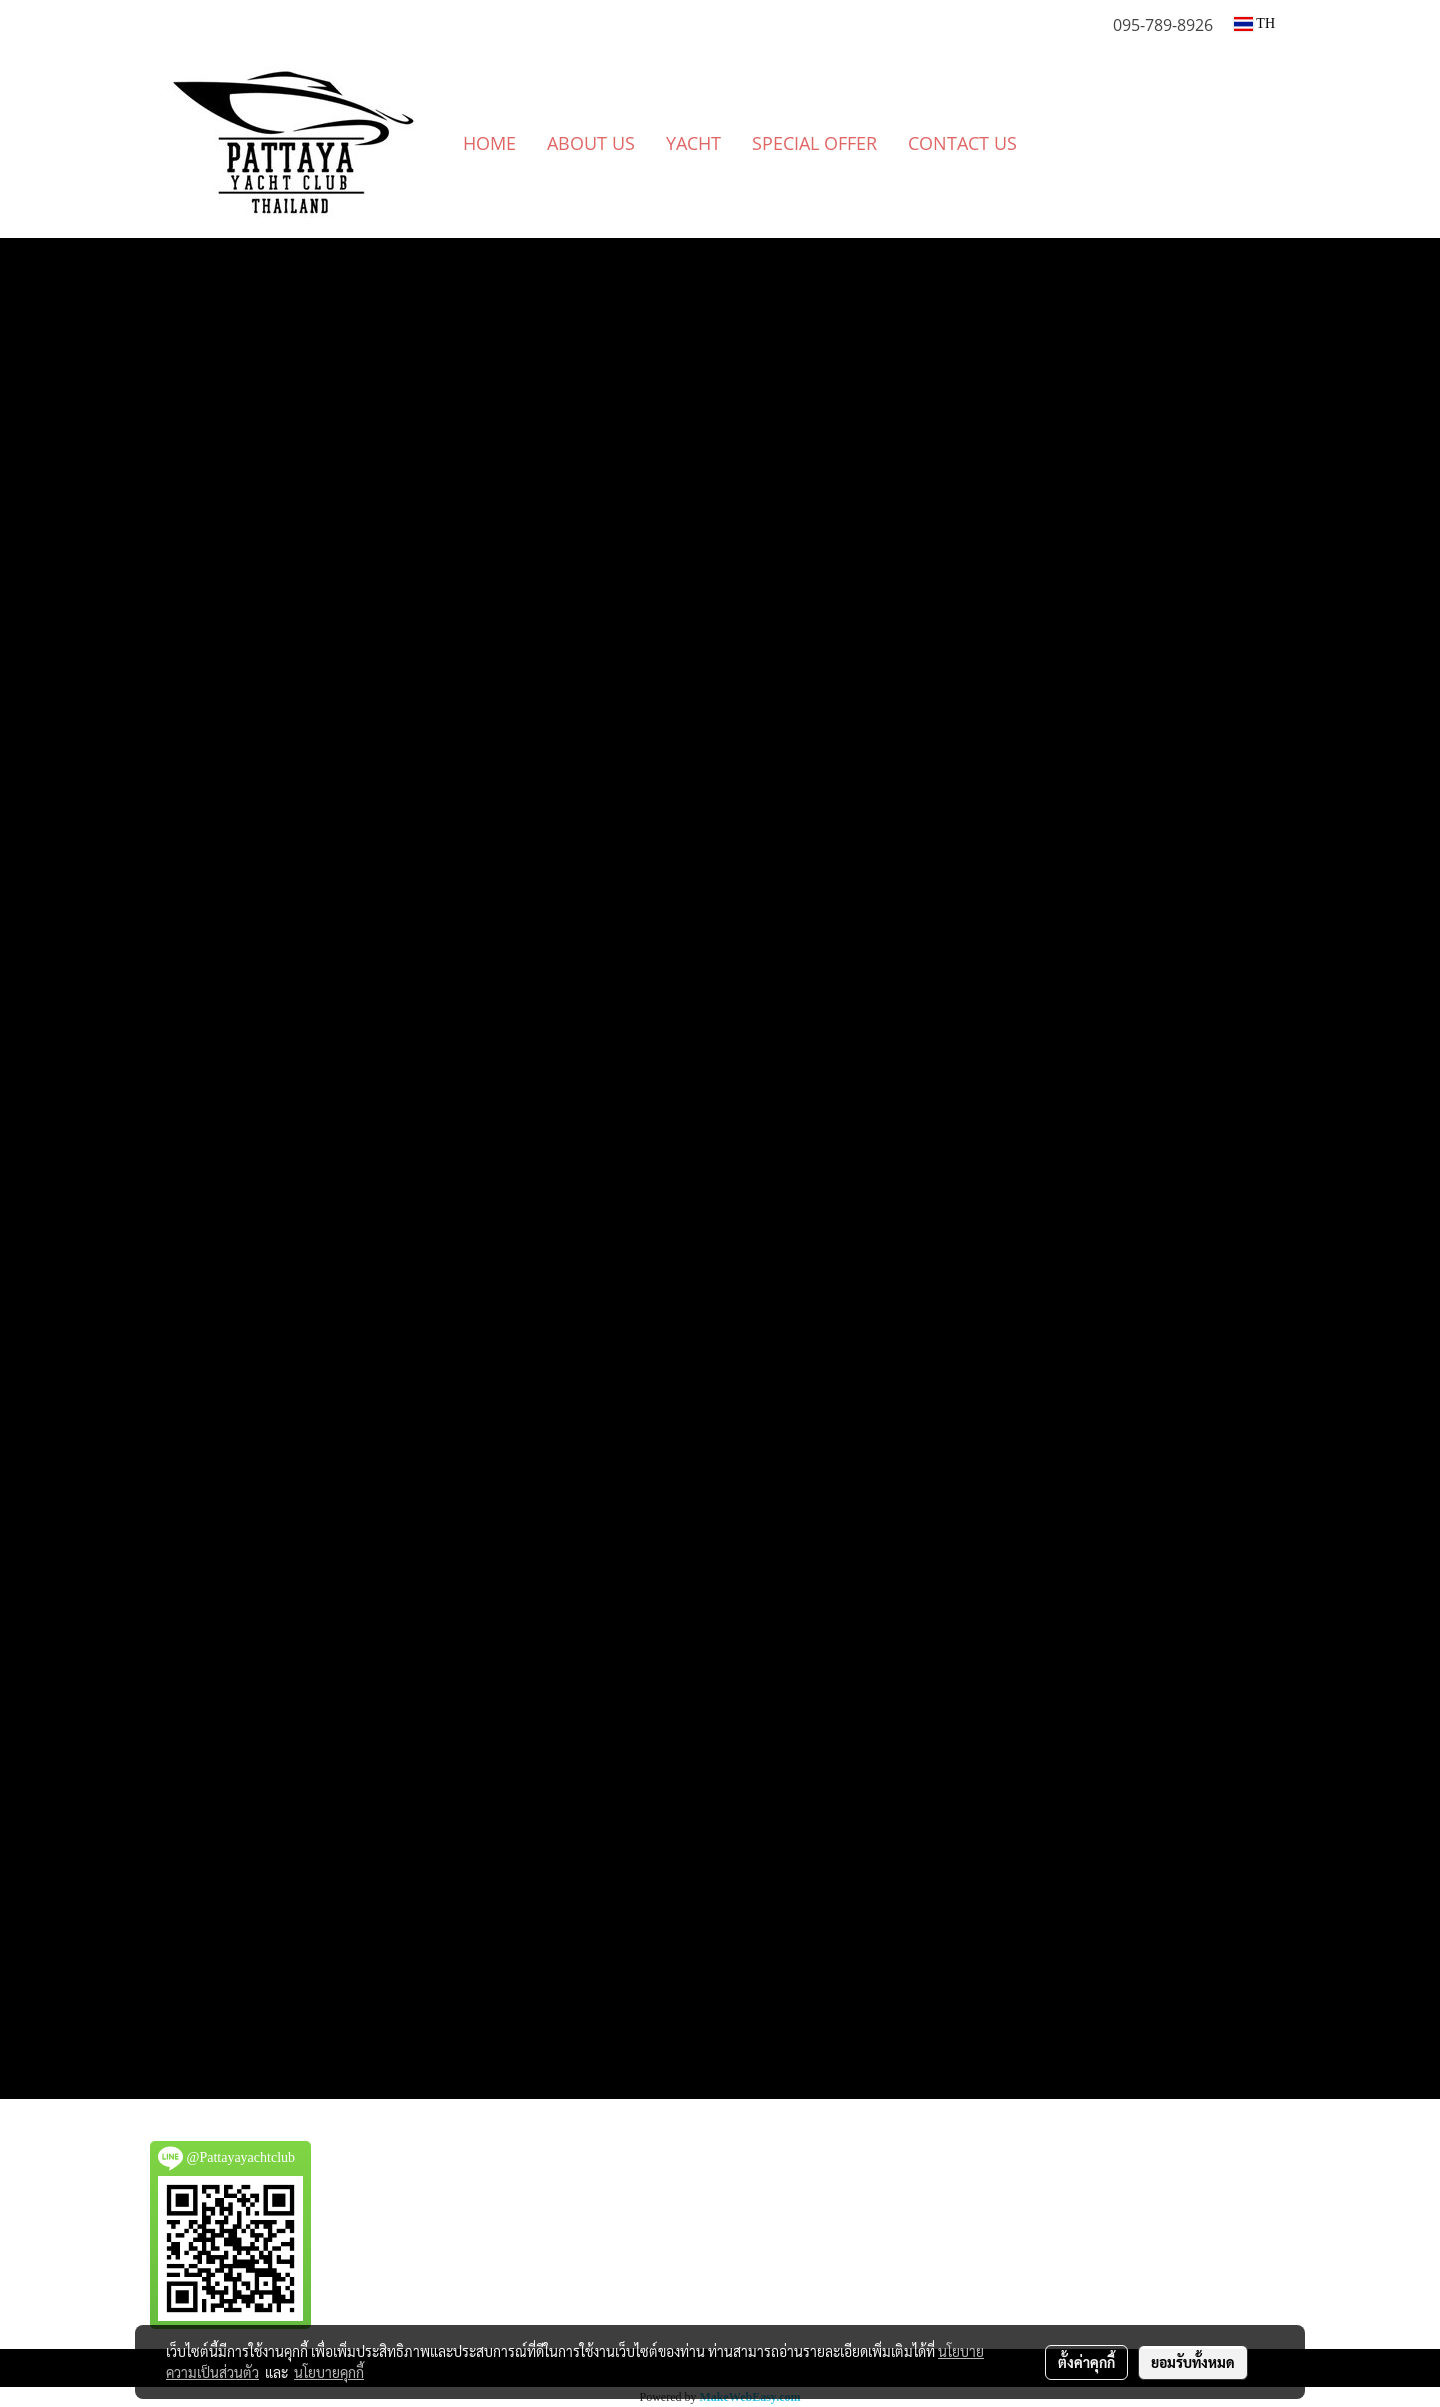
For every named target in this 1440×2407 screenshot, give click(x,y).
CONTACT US (962, 143)
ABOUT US (591, 143)
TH (1254, 23)
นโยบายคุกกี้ (329, 2372)
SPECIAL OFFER (814, 143)
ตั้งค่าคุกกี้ (1086, 2362)
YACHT (693, 143)
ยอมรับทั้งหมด (1193, 2362)
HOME (489, 143)
